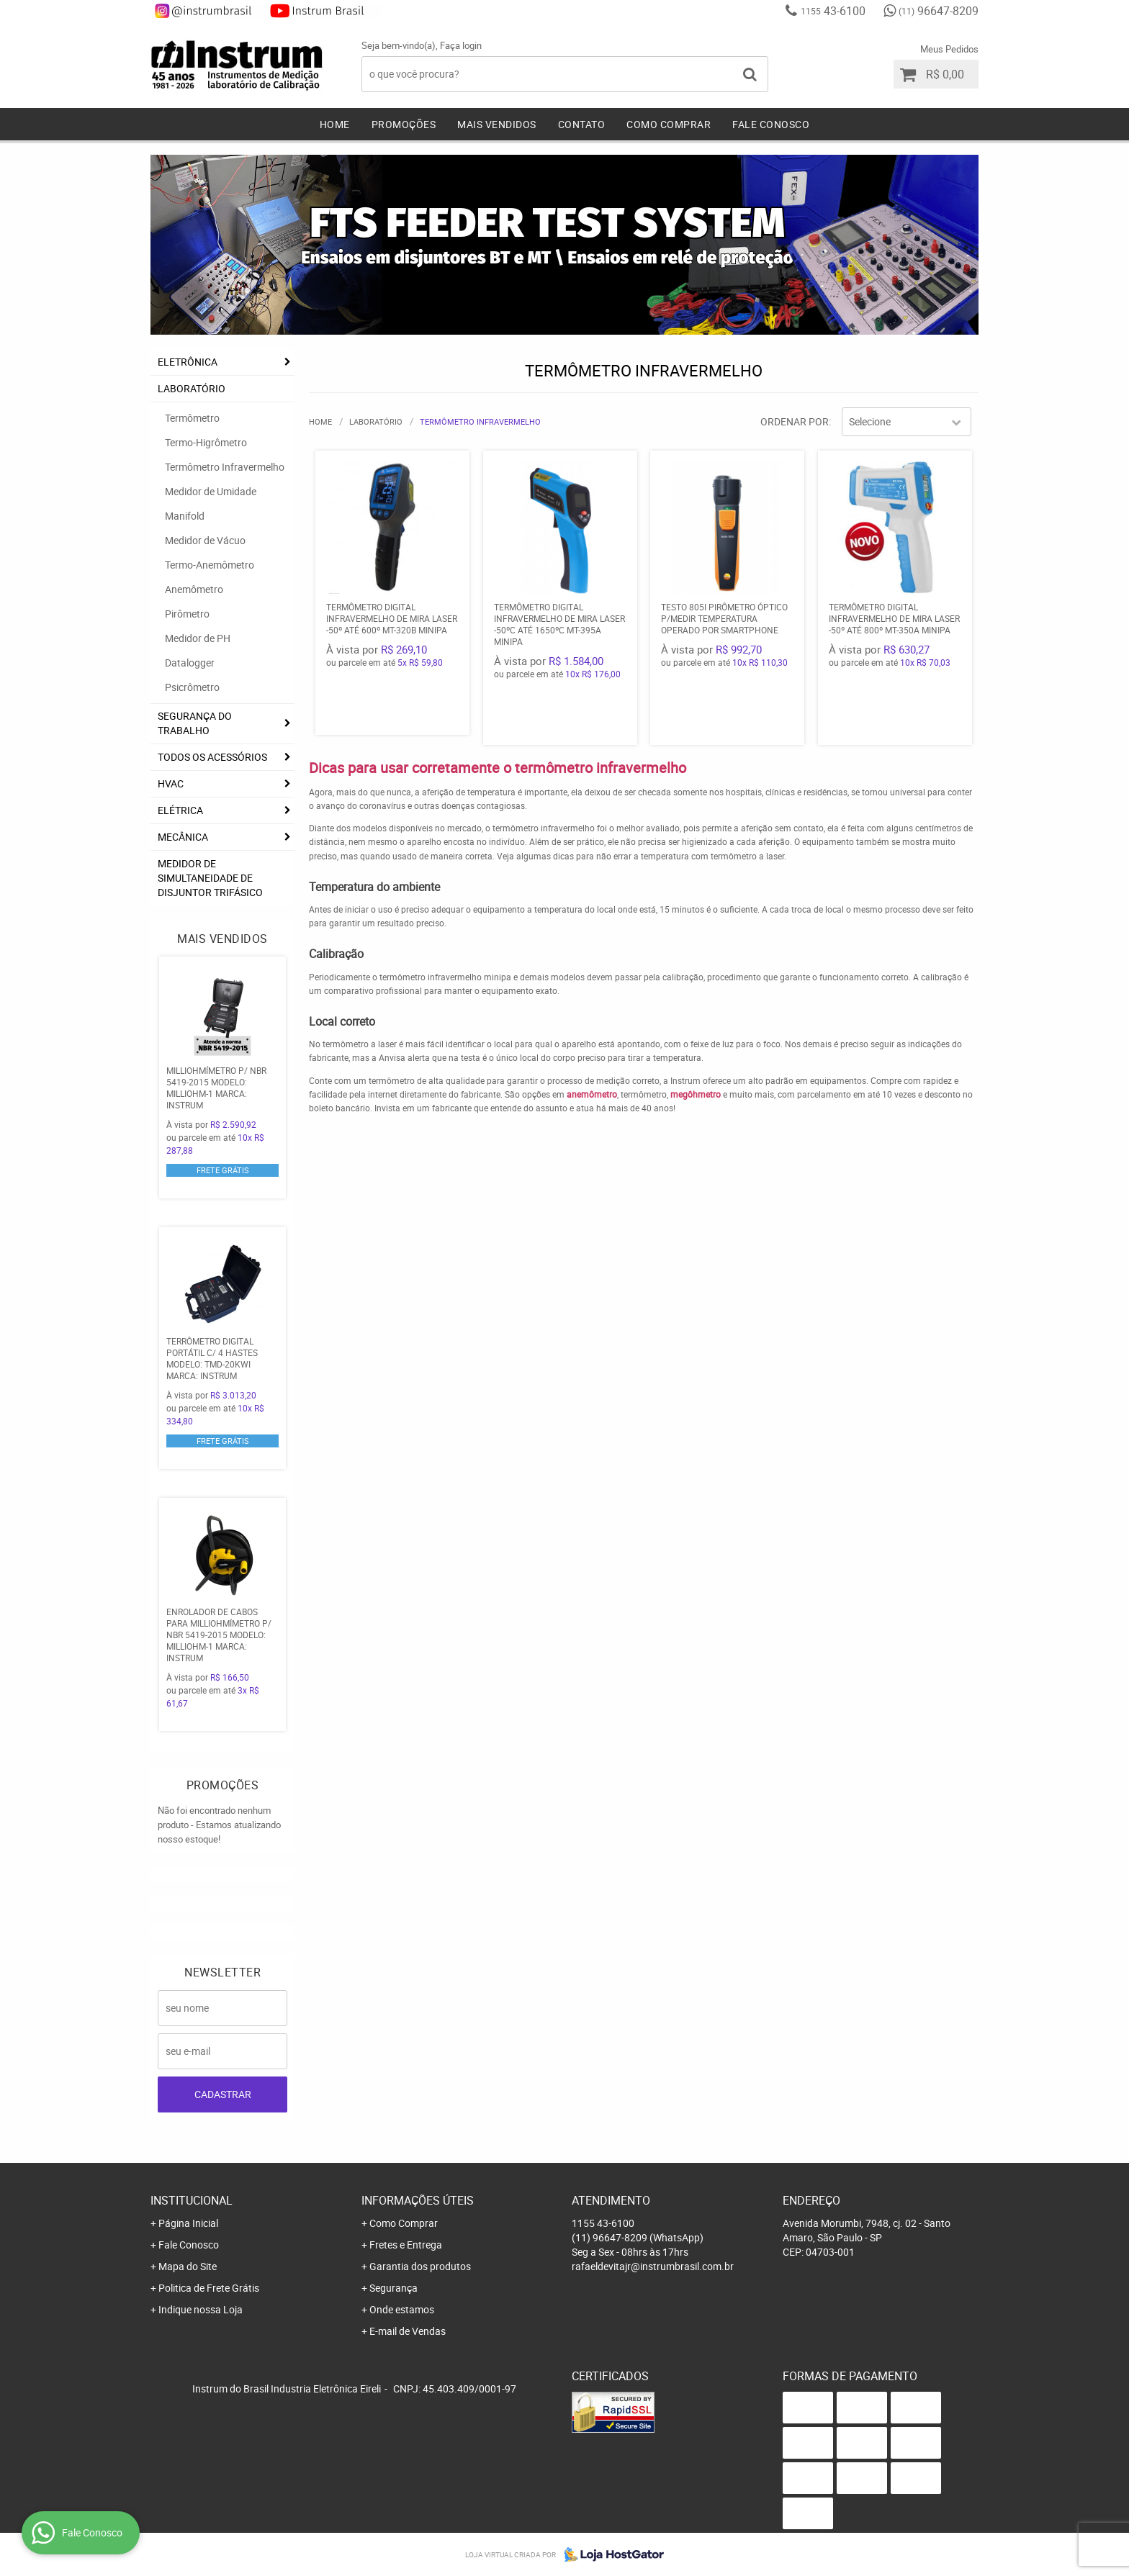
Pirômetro (187, 613)
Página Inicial (188, 2223)
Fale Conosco (770, 124)
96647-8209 (939, 11)
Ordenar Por (794, 421)
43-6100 (833, 11)
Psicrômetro (192, 687)
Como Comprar (668, 124)
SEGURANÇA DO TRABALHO (195, 723)
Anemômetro (194, 589)
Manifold (184, 516)
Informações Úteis (417, 2200)
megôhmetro (695, 1094)
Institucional (191, 2200)
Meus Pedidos (949, 48)
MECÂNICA (183, 837)
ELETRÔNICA (187, 362)
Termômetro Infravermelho (224, 467)
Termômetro (192, 418)
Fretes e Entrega (405, 2244)
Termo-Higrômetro (206, 442)
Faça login (461, 45)
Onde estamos (401, 2309)
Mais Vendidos (496, 124)
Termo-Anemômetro (209, 564)
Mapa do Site (187, 2266)
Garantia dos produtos (420, 2266)
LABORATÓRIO (191, 388)
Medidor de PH (197, 638)
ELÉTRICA (180, 810)
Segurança (393, 2288)
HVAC (171, 783)
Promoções (404, 124)
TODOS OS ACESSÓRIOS (212, 757)
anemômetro (592, 1094)
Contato (582, 124)
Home (335, 124)
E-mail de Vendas (407, 2331)
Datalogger (190, 662)
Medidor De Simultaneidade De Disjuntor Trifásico (210, 878)
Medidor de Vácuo (205, 540)
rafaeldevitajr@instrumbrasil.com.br (653, 2266)
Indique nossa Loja (200, 2309)
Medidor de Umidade (210, 491)
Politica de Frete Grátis (208, 2288)
